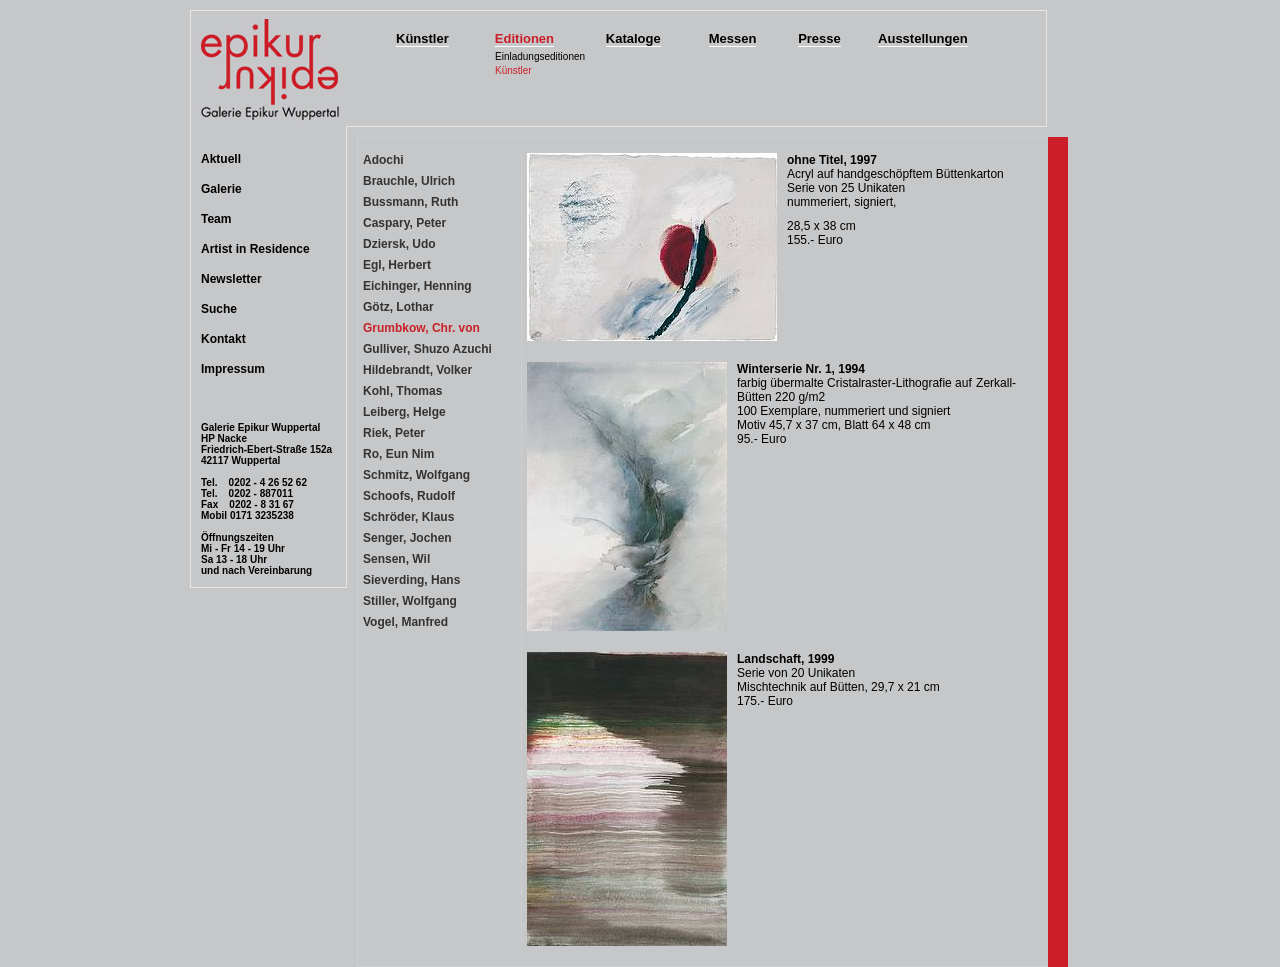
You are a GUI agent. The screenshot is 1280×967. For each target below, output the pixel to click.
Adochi (383, 160)
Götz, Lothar (398, 307)
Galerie (221, 189)
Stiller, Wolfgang (410, 601)
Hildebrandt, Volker (417, 370)
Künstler (422, 38)
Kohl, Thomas (402, 391)
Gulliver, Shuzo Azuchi (427, 349)
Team (216, 219)
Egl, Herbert (397, 265)
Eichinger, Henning (417, 286)
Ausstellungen (923, 38)
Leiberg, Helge (404, 412)
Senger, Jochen (407, 538)
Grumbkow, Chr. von (421, 328)
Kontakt (223, 339)
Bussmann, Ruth (410, 202)
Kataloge (633, 38)
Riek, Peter (394, 433)
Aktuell (221, 159)
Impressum (233, 369)
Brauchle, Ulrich (409, 181)
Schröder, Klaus (408, 517)
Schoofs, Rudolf (409, 496)
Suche (219, 309)
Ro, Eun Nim (398, 454)
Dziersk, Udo (399, 244)
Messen (733, 38)
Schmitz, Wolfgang (416, 475)
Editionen (524, 38)
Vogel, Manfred (405, 622)
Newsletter (231, 279)
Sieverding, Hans (411, 580)
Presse (819, 38)
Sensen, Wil (396, 559)
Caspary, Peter (404, 223)
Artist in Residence (255, 249)
